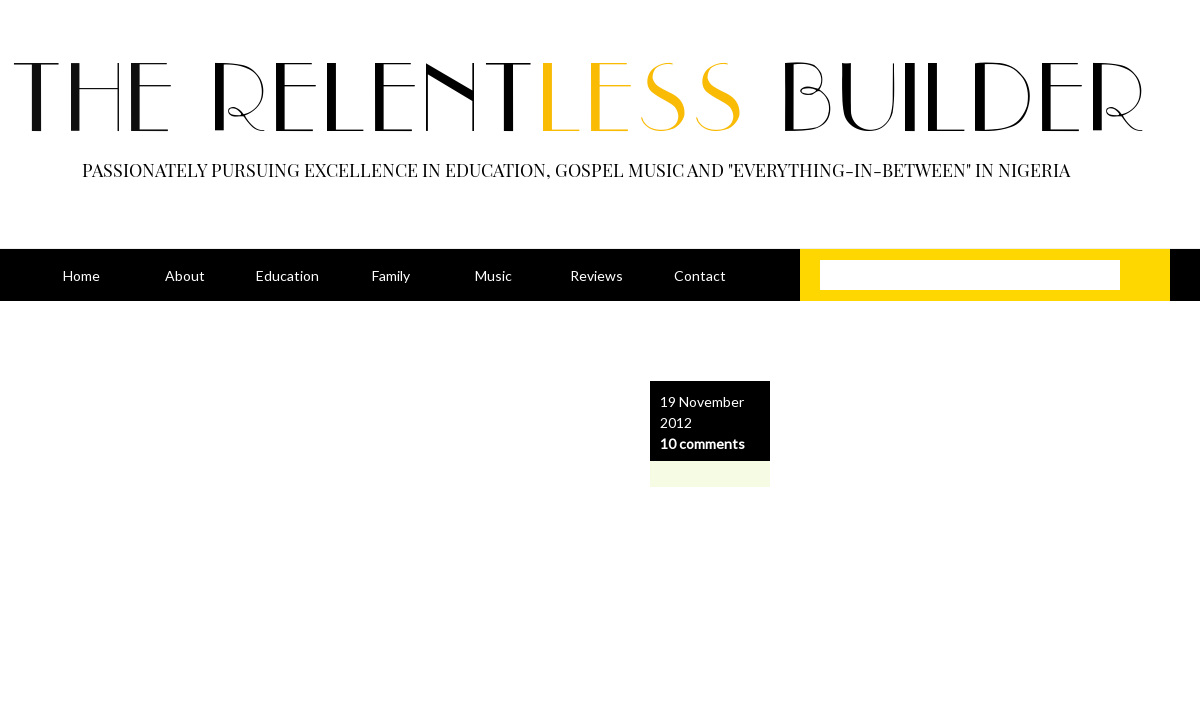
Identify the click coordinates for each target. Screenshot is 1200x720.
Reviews (596, 275)
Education (287, 275)
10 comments (702, 443)
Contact (700, 275)
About (185, 275)
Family (391, 275)
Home (81, 275)
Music (493, 275)
